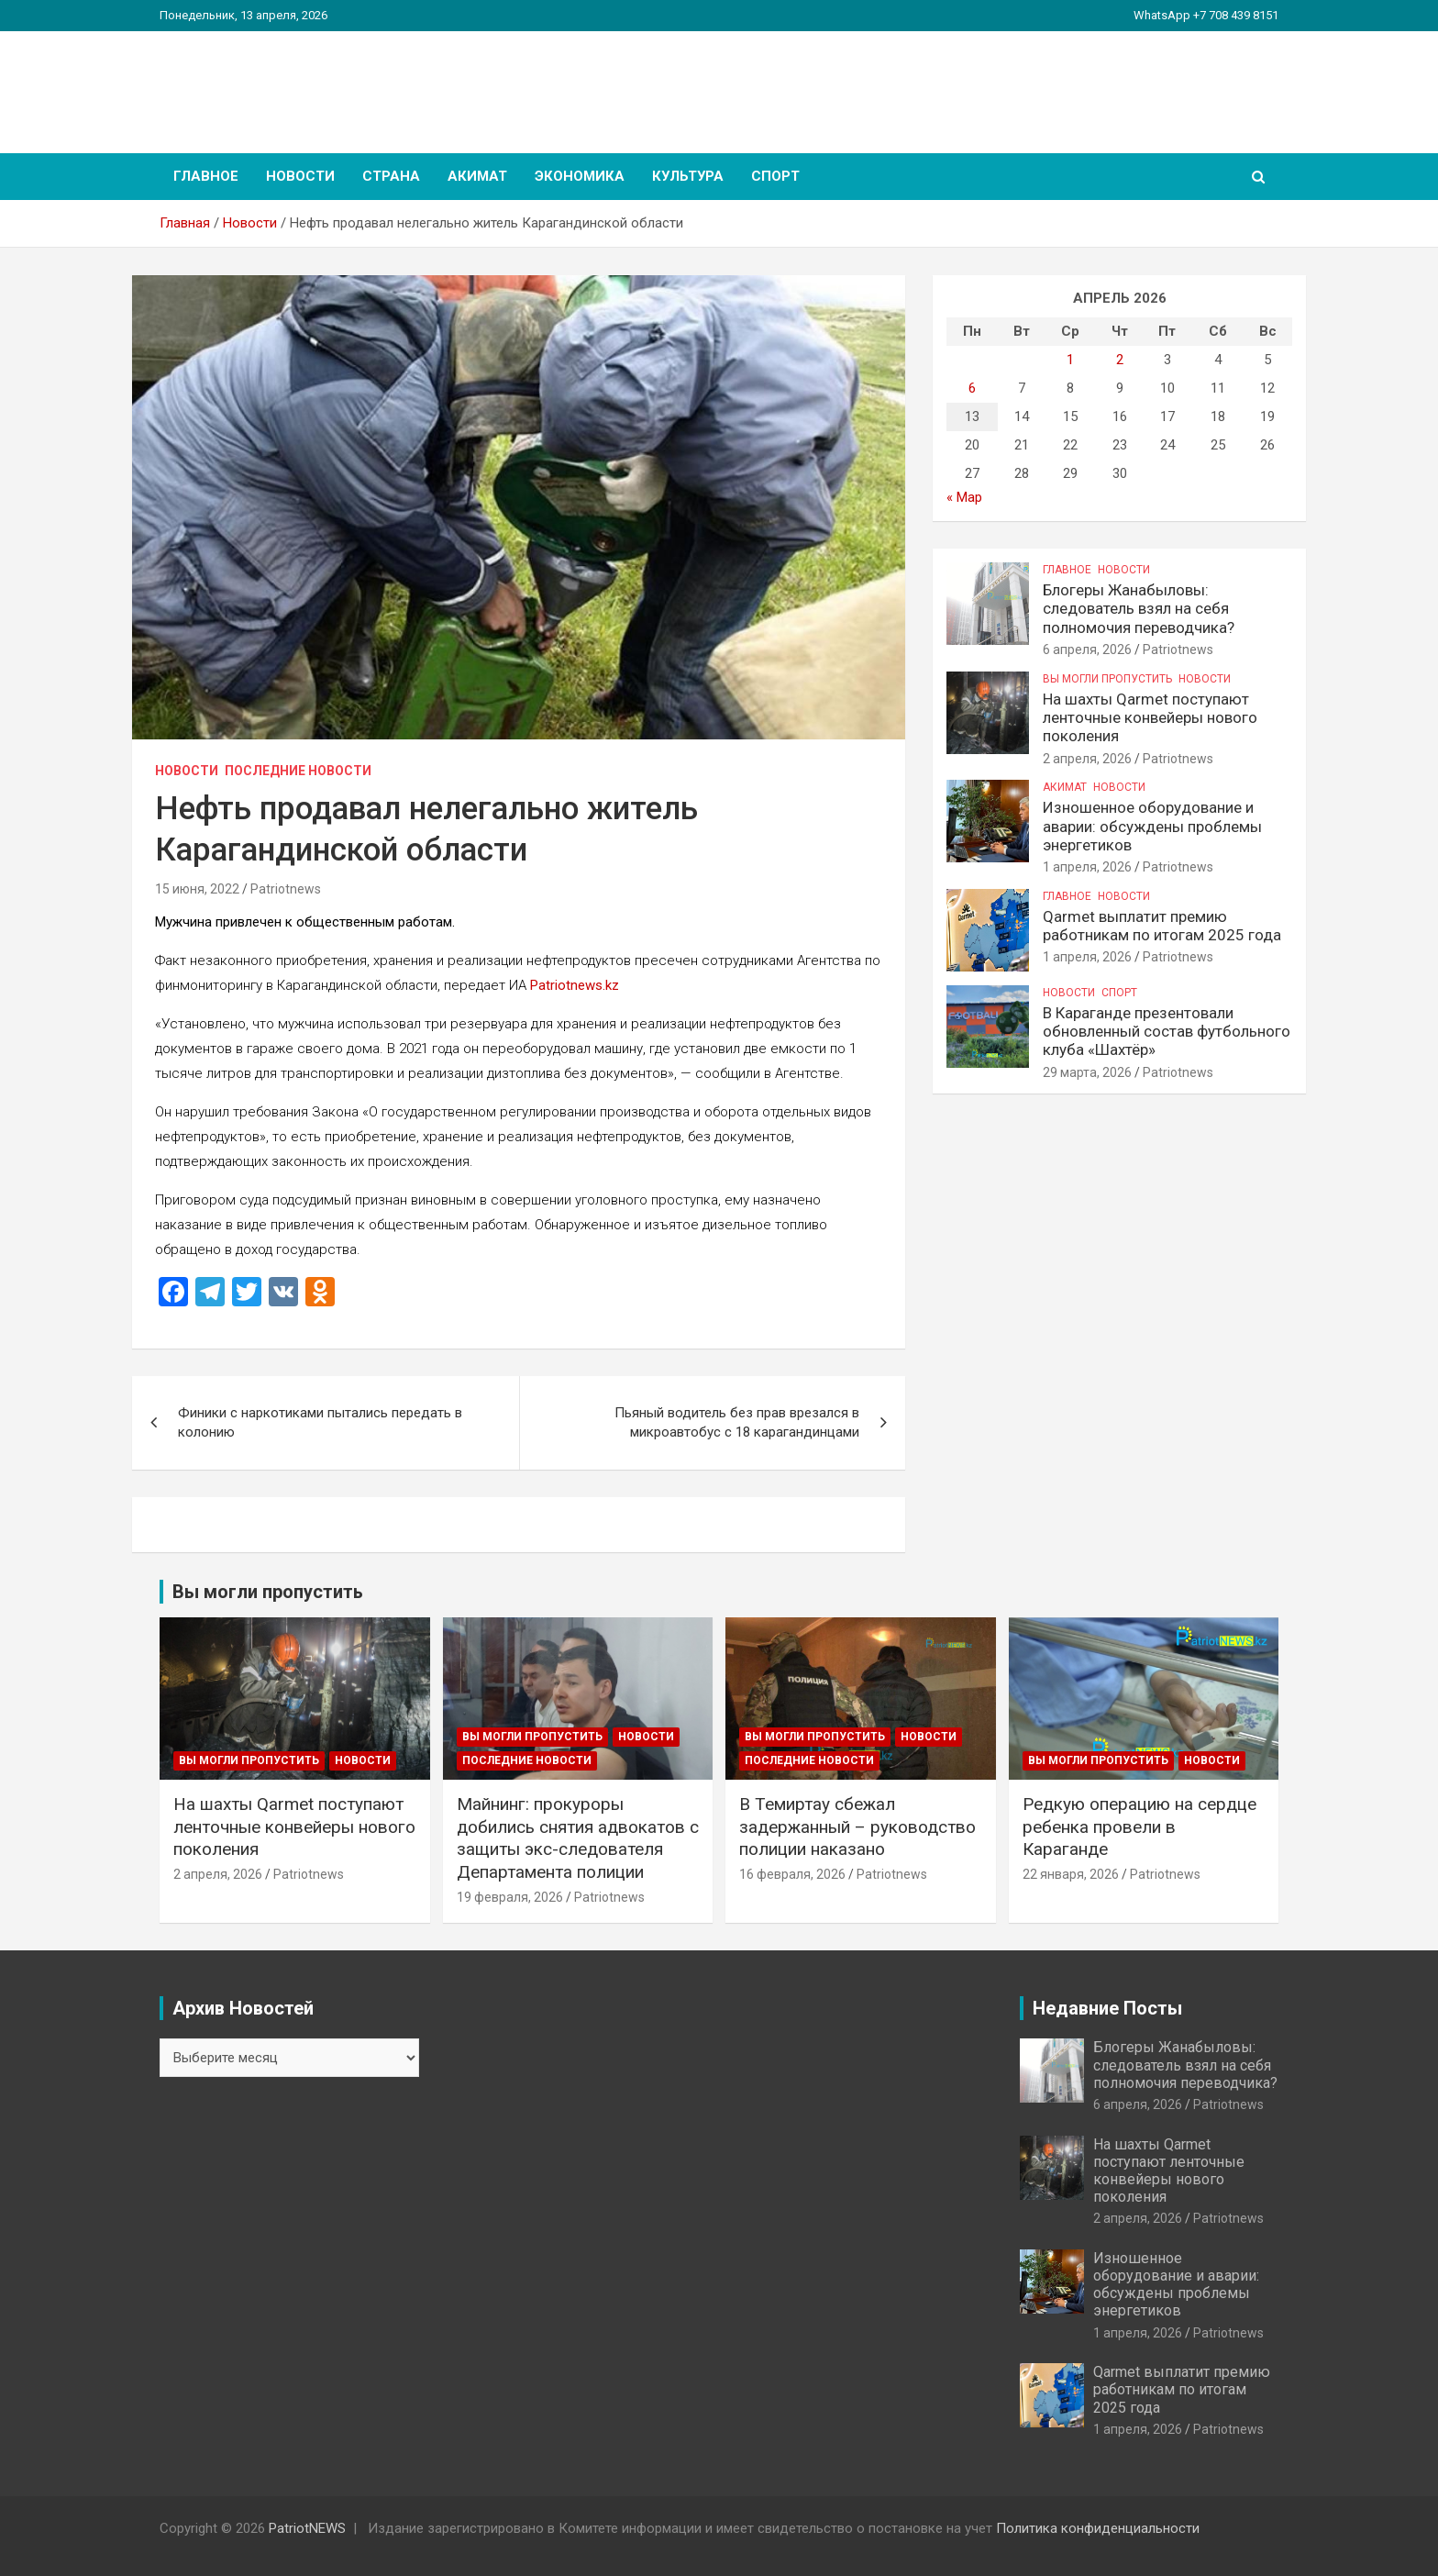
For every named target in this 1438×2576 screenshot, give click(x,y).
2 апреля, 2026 (1087, 758)
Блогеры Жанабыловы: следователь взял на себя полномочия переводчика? (1138, 609)
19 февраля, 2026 (510, 1897)
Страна (391, 176)
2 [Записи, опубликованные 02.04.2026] (1119, 359)
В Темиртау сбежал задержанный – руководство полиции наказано (857, 1826)
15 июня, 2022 (197, 889)
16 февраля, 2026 (792, 1874)
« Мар (964, 497)
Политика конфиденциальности (1098, 2528)
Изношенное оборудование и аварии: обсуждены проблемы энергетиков (1152, 826)
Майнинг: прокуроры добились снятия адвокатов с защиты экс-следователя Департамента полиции (578, 1837)
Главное (205, 176)
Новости (300, 176)
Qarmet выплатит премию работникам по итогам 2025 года (1162, 925)
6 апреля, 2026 (1087, 649)
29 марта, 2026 (1087, 1072)
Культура (688, 176)
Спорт (775, 176)
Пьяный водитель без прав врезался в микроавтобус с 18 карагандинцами (736, 1422)
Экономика (580, 176)
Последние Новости (298, 770)
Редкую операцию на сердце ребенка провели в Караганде (1139, 1826)
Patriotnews (285, 889)
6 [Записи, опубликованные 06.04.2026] (972, 388)
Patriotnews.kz (574, 985)
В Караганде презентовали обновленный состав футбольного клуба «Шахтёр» (1166, 1032)
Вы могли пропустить (1107, 678)
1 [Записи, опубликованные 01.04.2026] (1070, 359)
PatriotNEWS (266, 82)
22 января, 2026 (1071, 1874)
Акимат (477, 176)
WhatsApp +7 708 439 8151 (1206, 15)
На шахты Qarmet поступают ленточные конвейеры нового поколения (1150, 718)
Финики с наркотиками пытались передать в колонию (320, 1422)
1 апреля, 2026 (1087, 867)
